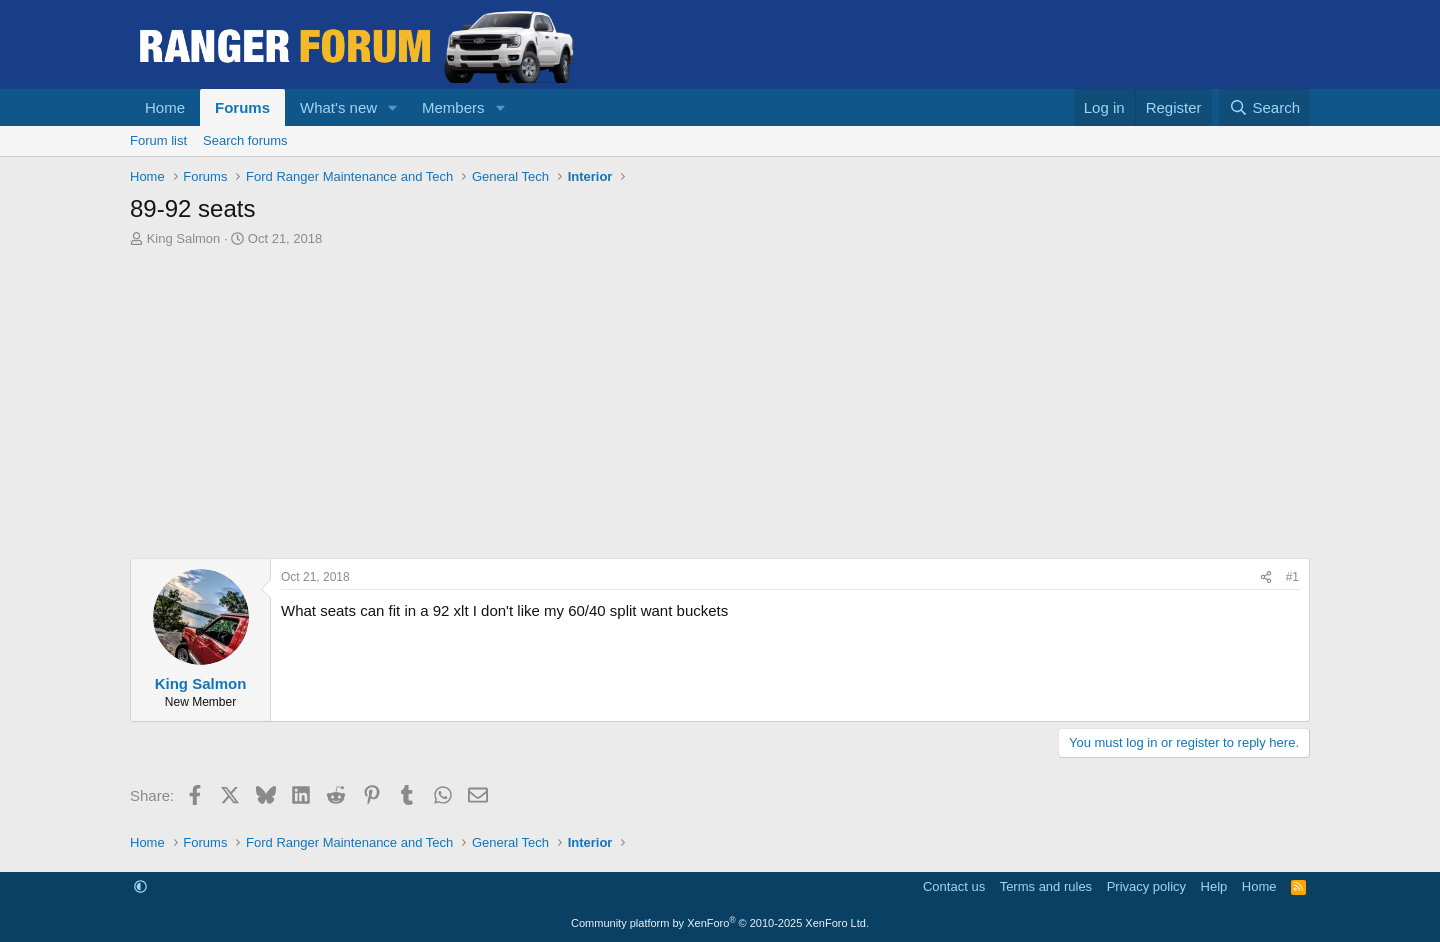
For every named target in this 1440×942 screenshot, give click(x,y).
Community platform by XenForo (720, 923)
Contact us (954, 886)
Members (453, 107)
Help (1214, 886)
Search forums (245, 140)
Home (165, 107)
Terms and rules (1046, 886)
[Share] (1266, 577)
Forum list (158, 140)
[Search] (1264, 107)
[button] (393, 107)
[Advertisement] (720, 408)
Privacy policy (1146, 886)
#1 (1292, 577)
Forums (242, 107)
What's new (338, 107)
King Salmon (184, 238)
